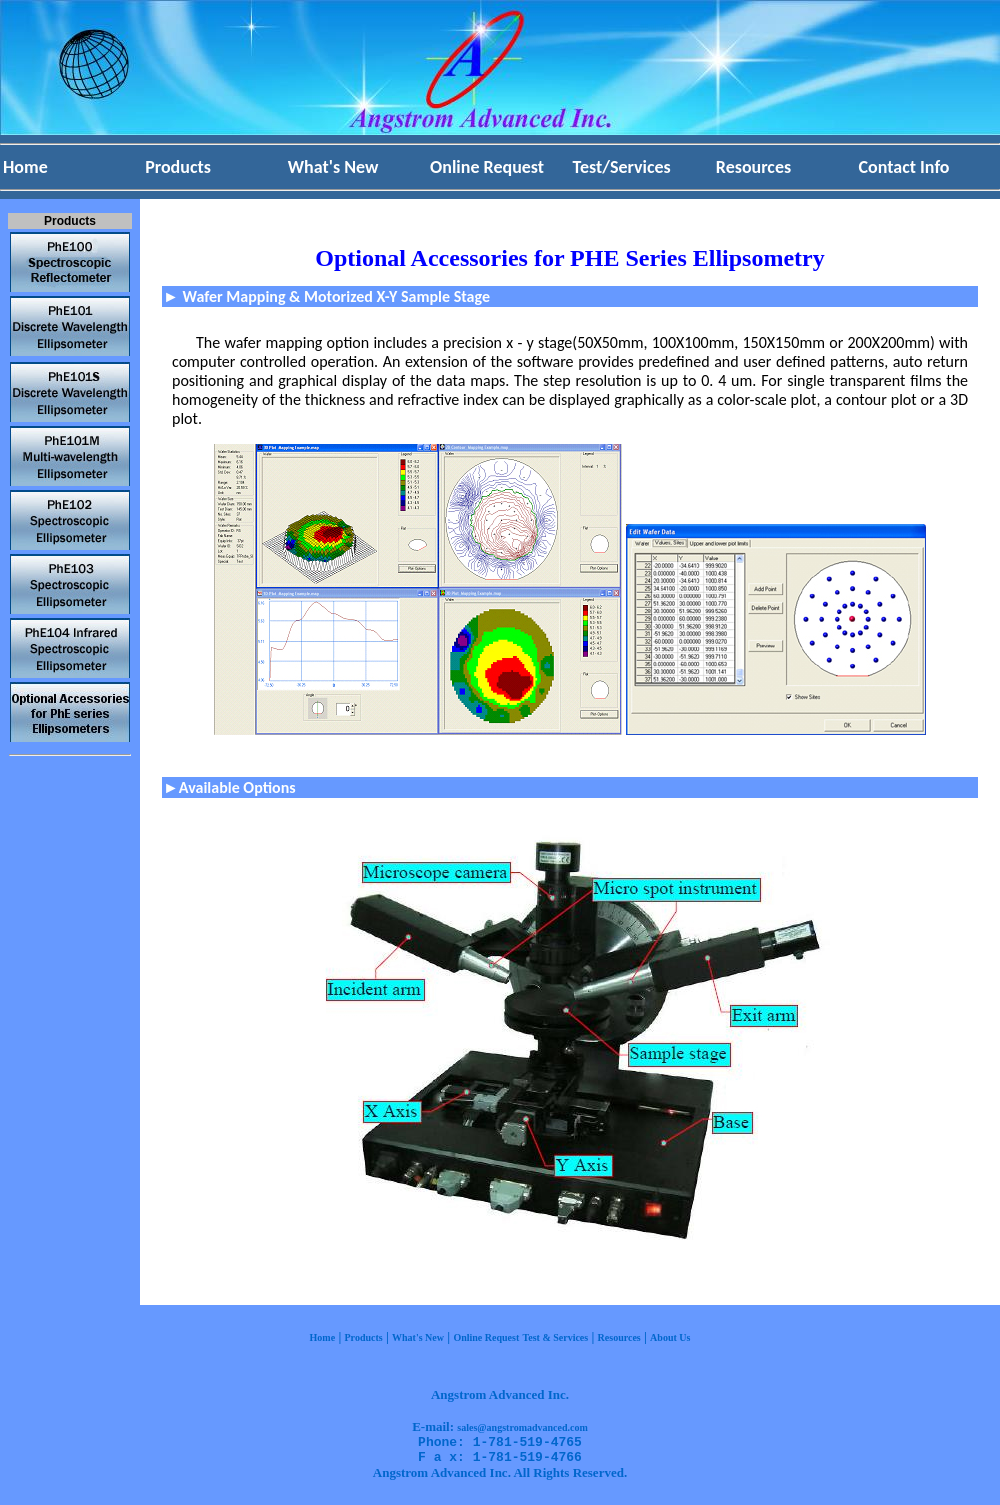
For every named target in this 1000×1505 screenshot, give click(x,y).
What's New (333, 167)
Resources (753, 167)
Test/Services (622, 167)
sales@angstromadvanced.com (522, 1427)
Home (25, 167)
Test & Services (555, 1337)
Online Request (487, 167)
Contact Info (904, 167)
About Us (670, 1337)
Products (178, 167)
